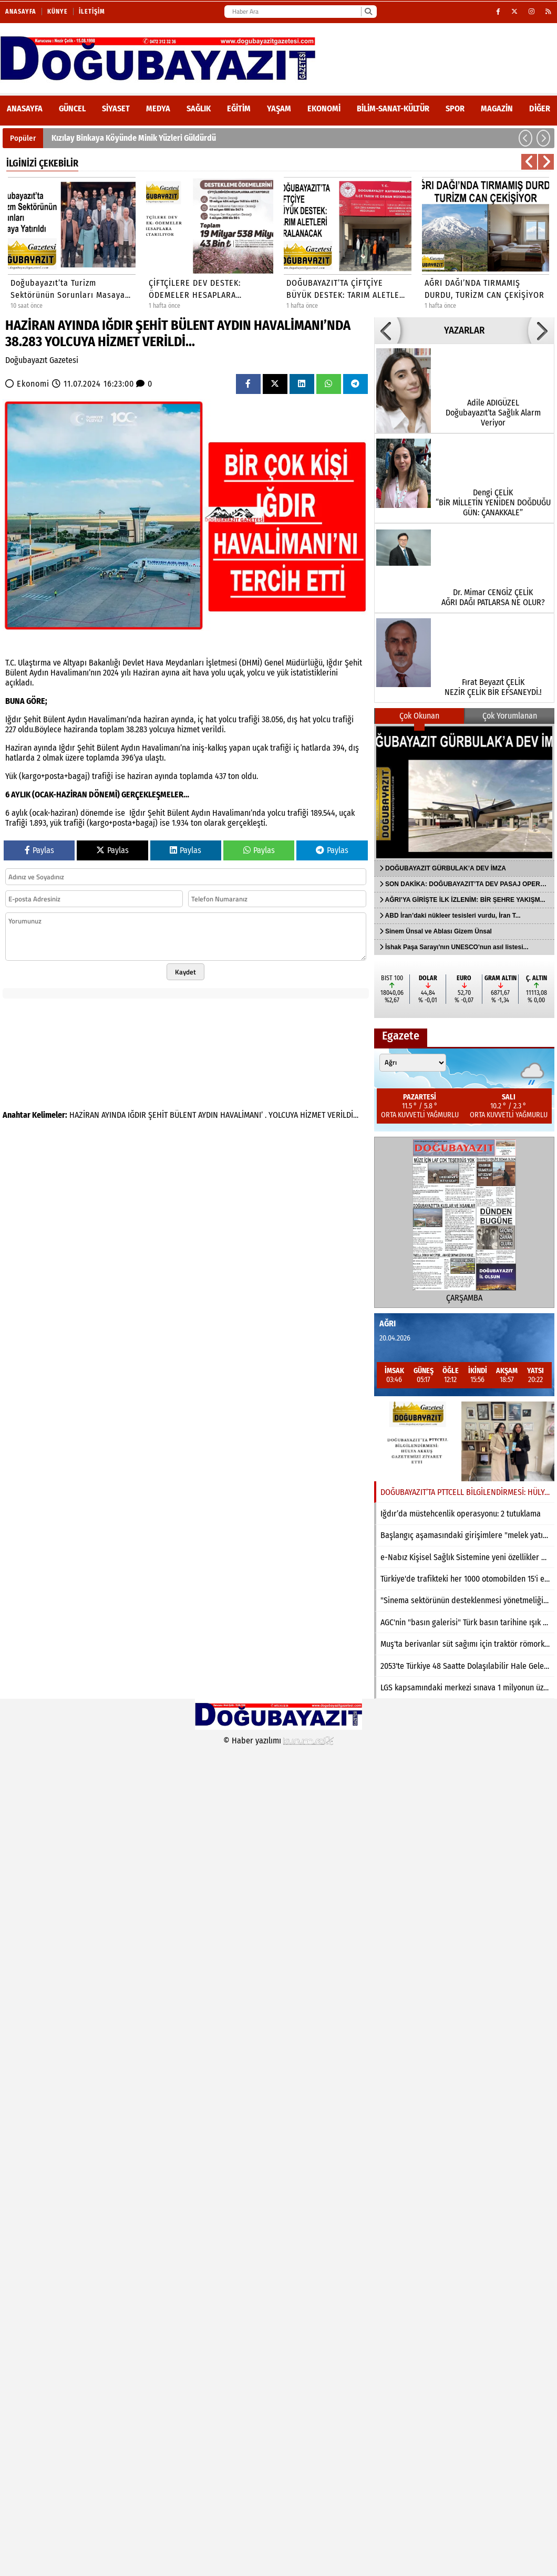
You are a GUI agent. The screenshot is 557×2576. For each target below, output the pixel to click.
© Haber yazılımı (278, 1741)
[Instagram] (531, 11)
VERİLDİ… (342, 1115)
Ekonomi (324, 108)
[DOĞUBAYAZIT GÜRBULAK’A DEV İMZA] (464, 792)
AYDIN (208, 1115)
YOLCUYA (283, 1115)
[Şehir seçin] (412, 1063)
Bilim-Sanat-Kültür (393, 108)
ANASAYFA (25, 108)
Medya (158, 108)
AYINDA (113, 1115)
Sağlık (199, 108)
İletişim (92, 11)
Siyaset (116, 108)
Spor (455, 108)
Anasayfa (20, 11)
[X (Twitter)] (514, 11)
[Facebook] (498, 11)
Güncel (72, 108)
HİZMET (312, 1115)
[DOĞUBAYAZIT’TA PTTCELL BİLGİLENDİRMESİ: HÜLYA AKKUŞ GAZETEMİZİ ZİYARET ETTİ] (464, 1441)
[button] (525, 138)
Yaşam (279, 108)
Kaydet (185, 972)
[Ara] (368, 11)
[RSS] (548, 11)
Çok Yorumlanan (509, 716)
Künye (57, 11)
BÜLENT (183, 1115)
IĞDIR (137, 1115)
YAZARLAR (464, 330)
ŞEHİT (158, 1115)
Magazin (497, 108)
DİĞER (539, 108)
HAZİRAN (84, 1115)
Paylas (39, 850)
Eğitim (239, 108)
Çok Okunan (419, 716)
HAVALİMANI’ (241, 1115)
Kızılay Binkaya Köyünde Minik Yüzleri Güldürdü (133, 138)
